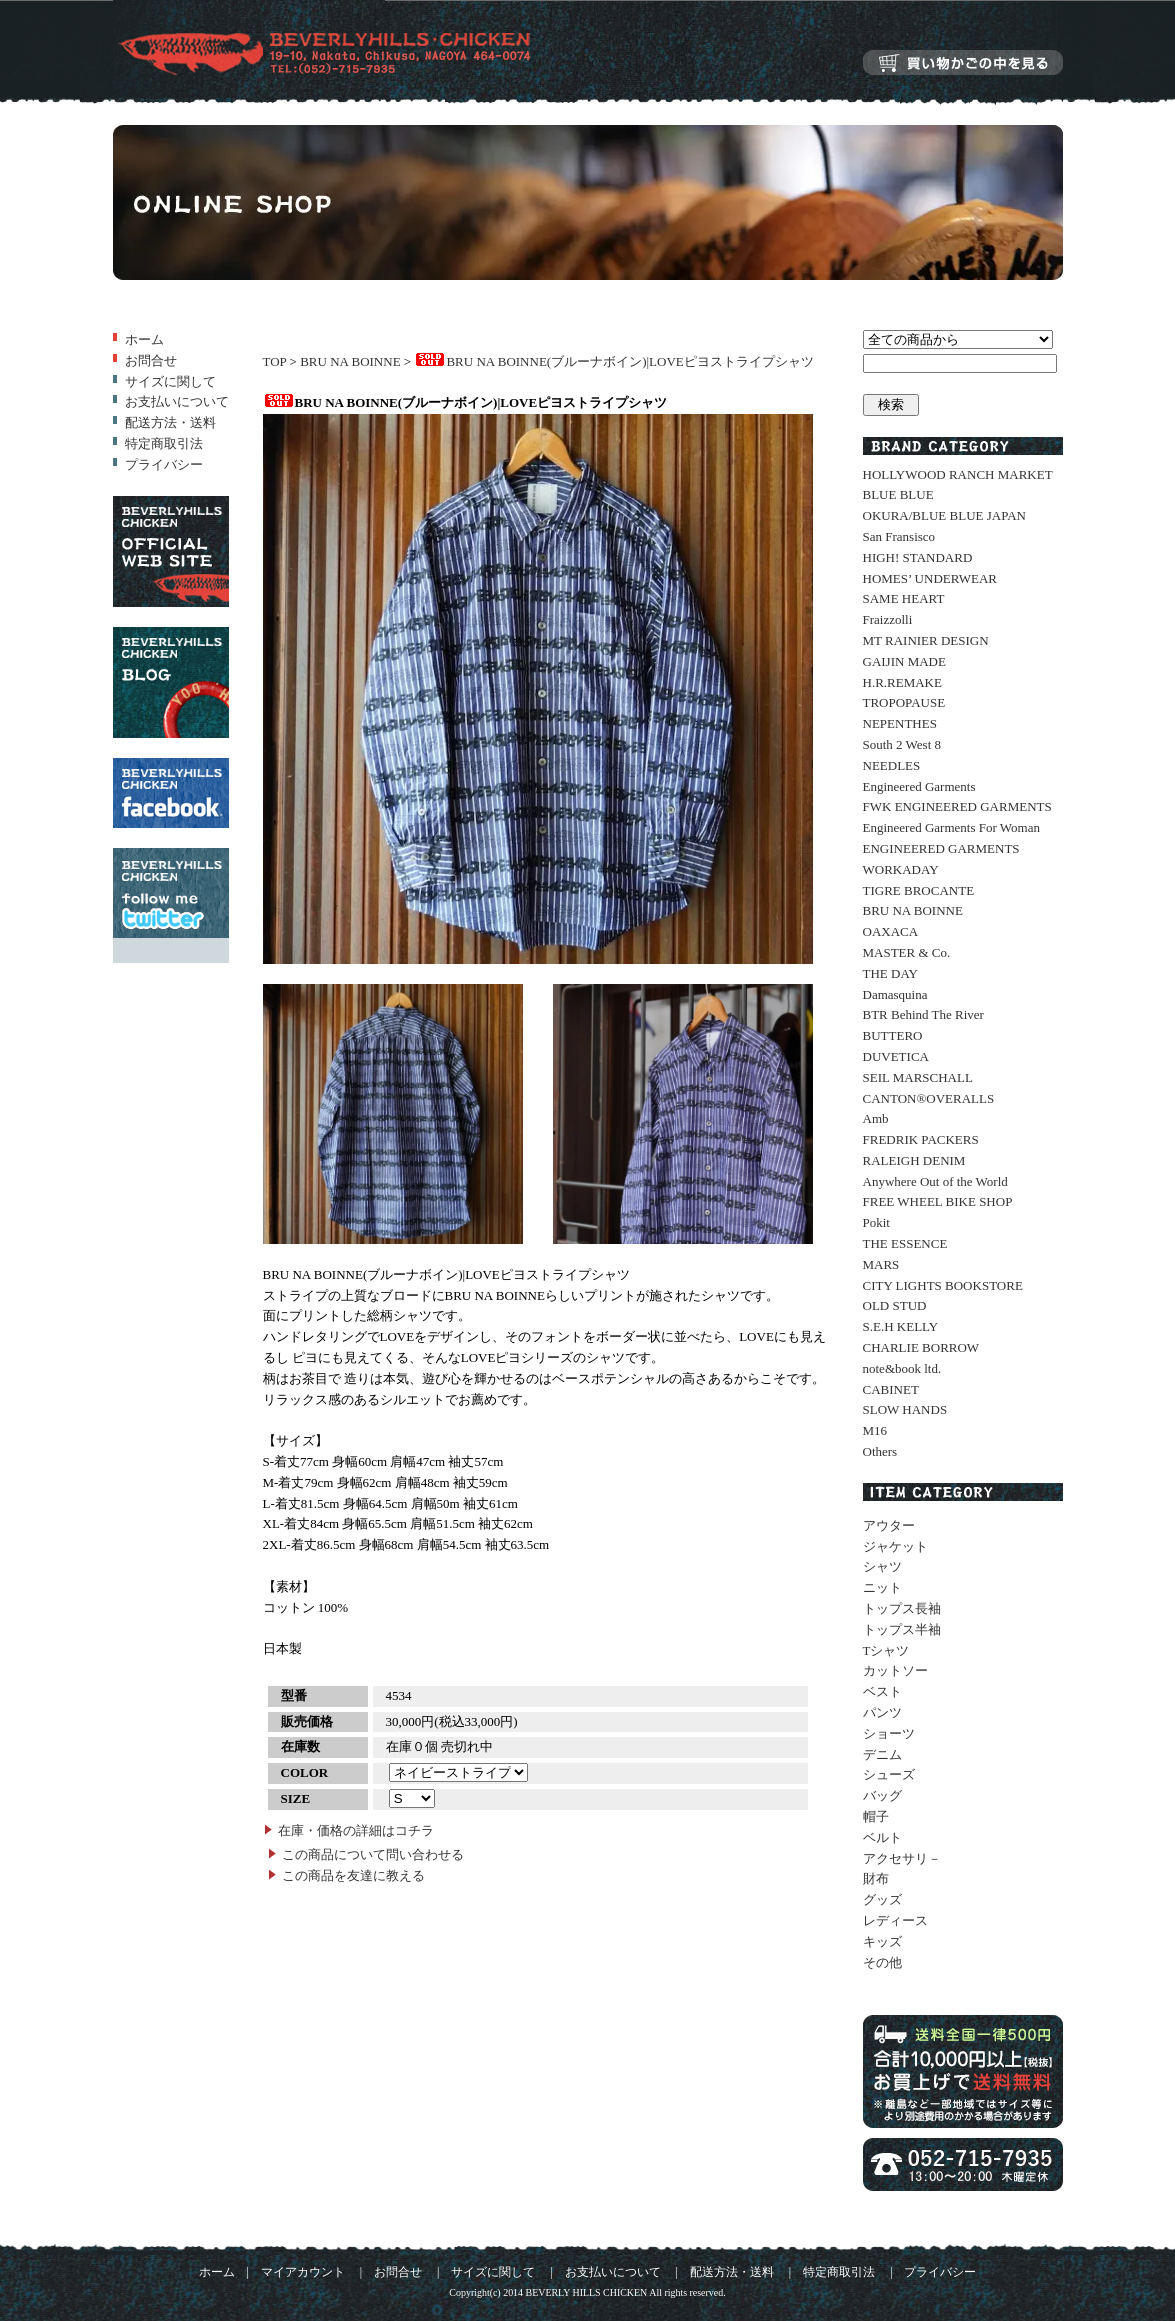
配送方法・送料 (170, 422)
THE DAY (891, 973)
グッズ (882, 1899)
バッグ (882, 1795)
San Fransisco (899, 536)
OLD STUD (895, 1305)
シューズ (889, 1774)
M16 (875, 1430)
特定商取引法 (164, 443)
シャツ (882, 1566)
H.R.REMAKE (902, 682)
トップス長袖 (902, 1608)
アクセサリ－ (902, 1858)
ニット (882, 1587)
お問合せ (151, 360)
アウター (889, 1525)
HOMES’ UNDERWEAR (930, 578)
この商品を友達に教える (353, 1875)
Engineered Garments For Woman (951, 827)
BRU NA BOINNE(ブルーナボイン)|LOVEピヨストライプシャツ (613, 361)
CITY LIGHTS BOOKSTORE (943, 1285)
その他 (882, 1962)
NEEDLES (892, 765)
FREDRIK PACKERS (921, 1139)
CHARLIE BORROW (921, 1347)
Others (880, 1451)
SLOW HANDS (905, 1409)
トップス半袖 (902, 1629)
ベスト (882, 1691)
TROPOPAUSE (904, 702)
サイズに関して (170, 381)
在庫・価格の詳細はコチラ (356, 1830)
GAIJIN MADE (904, 661)
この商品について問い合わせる (373, 1854)
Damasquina (895, 994)
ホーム (144, 339)
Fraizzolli (888, 619)
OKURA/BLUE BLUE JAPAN (944, 515)
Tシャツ (886, 1650)
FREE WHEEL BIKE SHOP (938, 1201)
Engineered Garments (919, 786)
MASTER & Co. (907, 952)
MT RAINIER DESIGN (926, 640)
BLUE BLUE (898, 494)
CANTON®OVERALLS (929, 1098)
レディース (895, 1920)
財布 (876, 1878)
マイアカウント (303, 2272)
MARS (881, 1264)
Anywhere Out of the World (935, 1181)
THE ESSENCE (905, 1243)
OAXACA (891, 931)
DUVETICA (896, 1056)
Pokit (876, 1222)
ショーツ (889, 1733)
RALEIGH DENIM (914, 1160)
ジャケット (895, 1546)
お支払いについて (177, 401)
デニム (882, 1754)
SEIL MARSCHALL (918, 1077)
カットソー (895, 1670)
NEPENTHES (900, 723)
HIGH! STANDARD (918, 557)
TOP (275, 361)
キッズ (882, 1941)
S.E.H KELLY (901, 1326)
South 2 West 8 (902, 744)
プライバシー (164, 464)
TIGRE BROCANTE (919, 890)
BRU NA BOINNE (350, 361)
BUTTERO (893, 1035)
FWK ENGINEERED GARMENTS (957, 806)
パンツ (882, 1712)
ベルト (882, 1837)
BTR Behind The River (923, 1014)
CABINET (891, 1389)
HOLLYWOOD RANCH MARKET (958, 474)
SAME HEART (904, 598)
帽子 (876, 1816)
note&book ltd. (902, 1368)
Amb (876, 1118)
